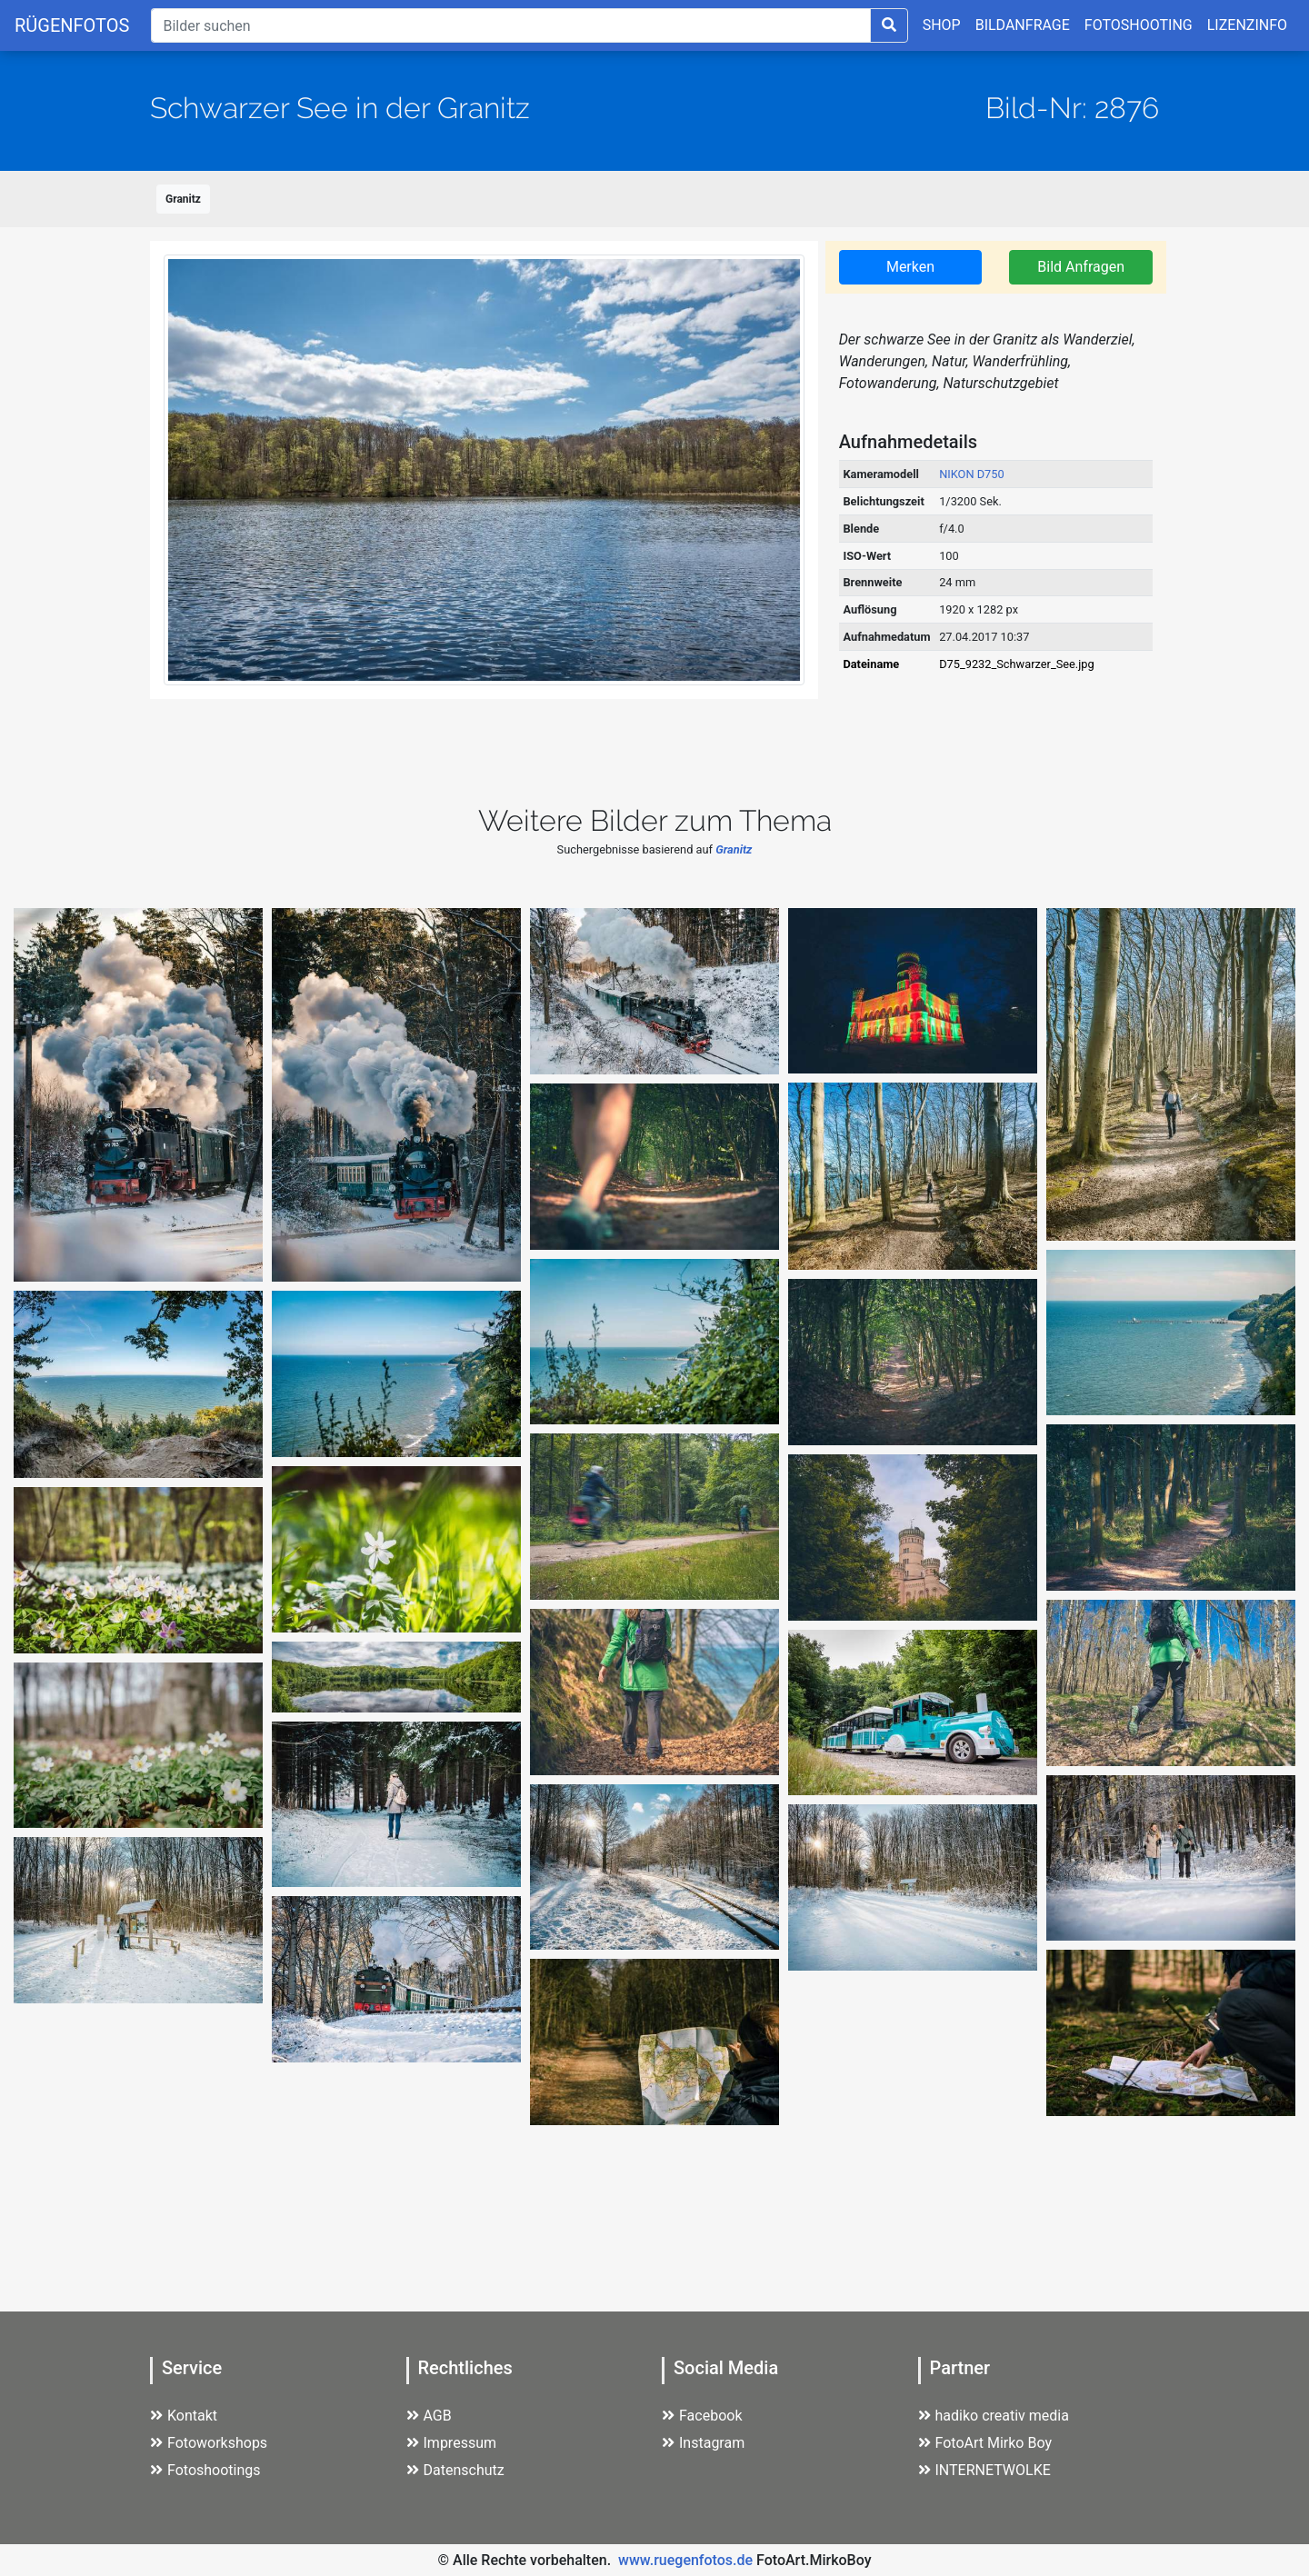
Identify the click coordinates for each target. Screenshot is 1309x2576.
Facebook (702, 2415)
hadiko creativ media (993, 2415)
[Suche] (510, 25)
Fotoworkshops (208, 2442)
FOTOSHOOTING (1138, 25)
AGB (429, 2415)
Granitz (183, 199)
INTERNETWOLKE (984, 2470)
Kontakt (183, 2415)
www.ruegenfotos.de (685, 2560)
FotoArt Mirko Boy (985, 2442)
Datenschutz (455, 2470)
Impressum (451, 2442)
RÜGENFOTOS (72, 25)
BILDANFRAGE (1022, 25)
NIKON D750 (971, 474)
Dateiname (871, 664)
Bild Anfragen (1080, 266)
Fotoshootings (205, 2470)
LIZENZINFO (1247, 25)
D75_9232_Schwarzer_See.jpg (1016, 664)
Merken (910, 266)
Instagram (703, 2442)
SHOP (942, 25)
